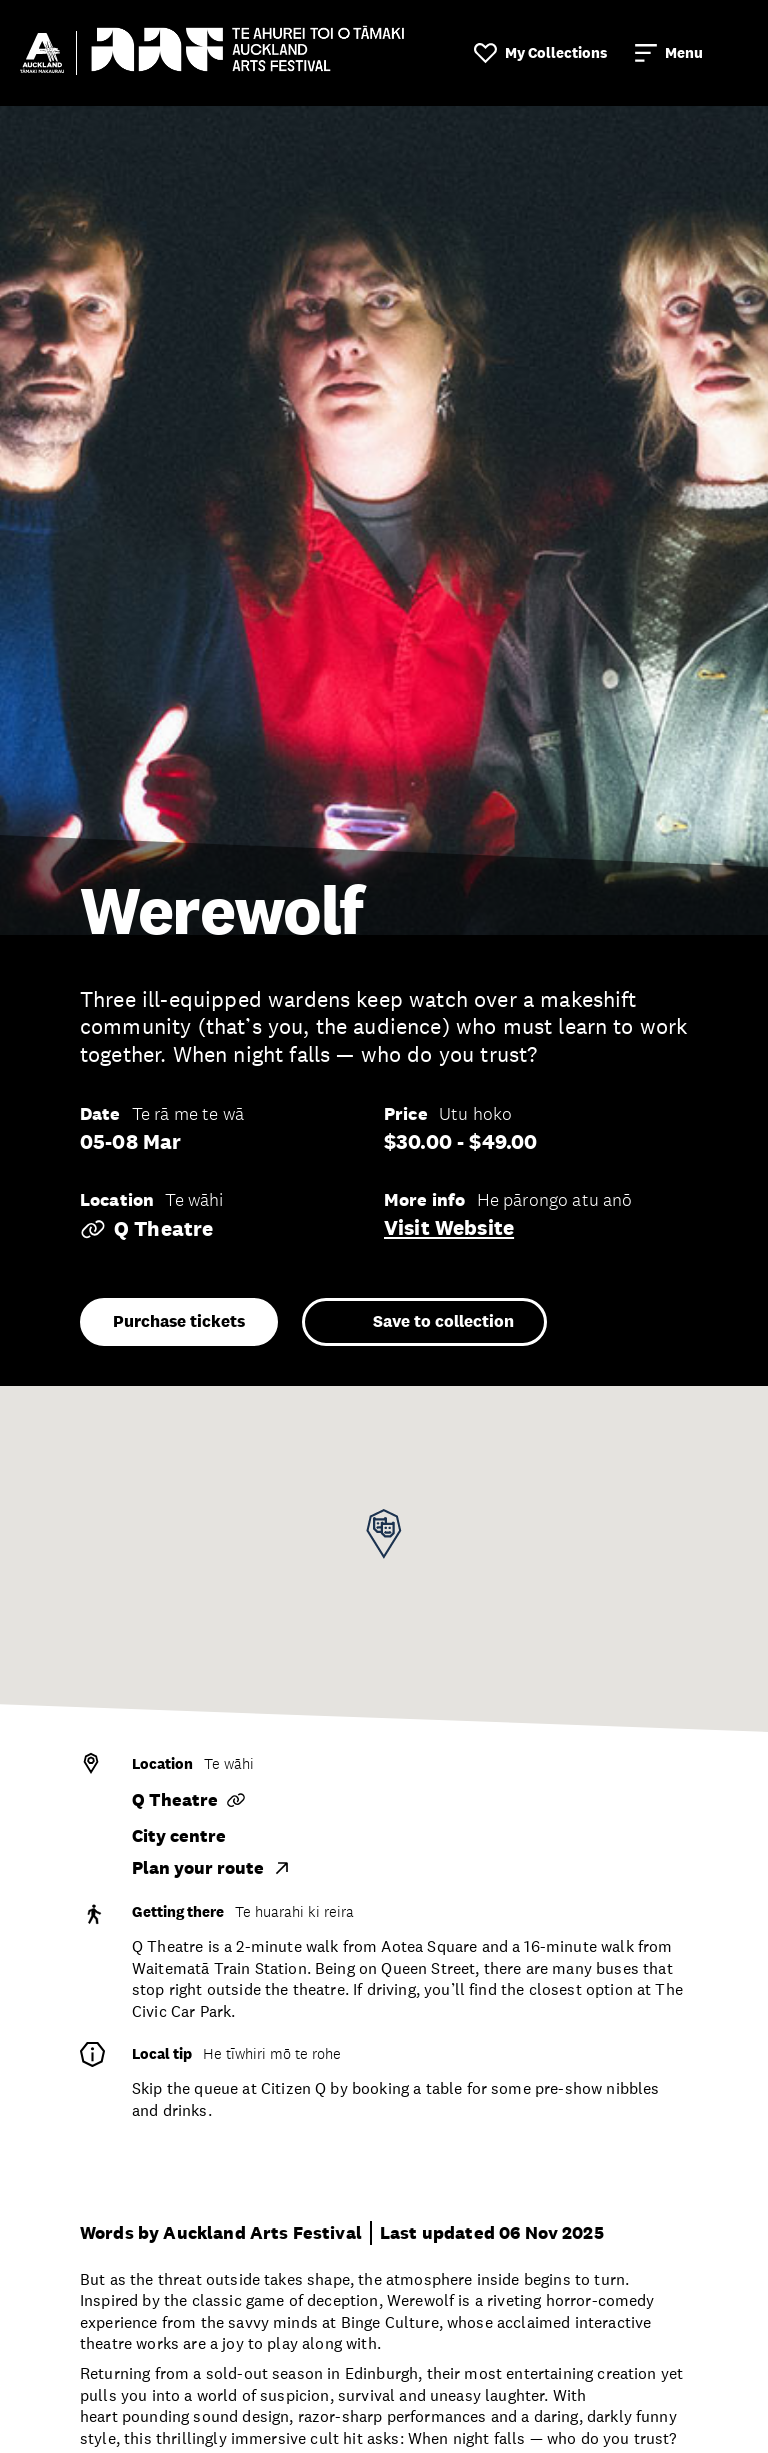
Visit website (449, 1228)
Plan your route (212, 1868)
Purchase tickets (179, 1321)
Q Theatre (146, 1229)
